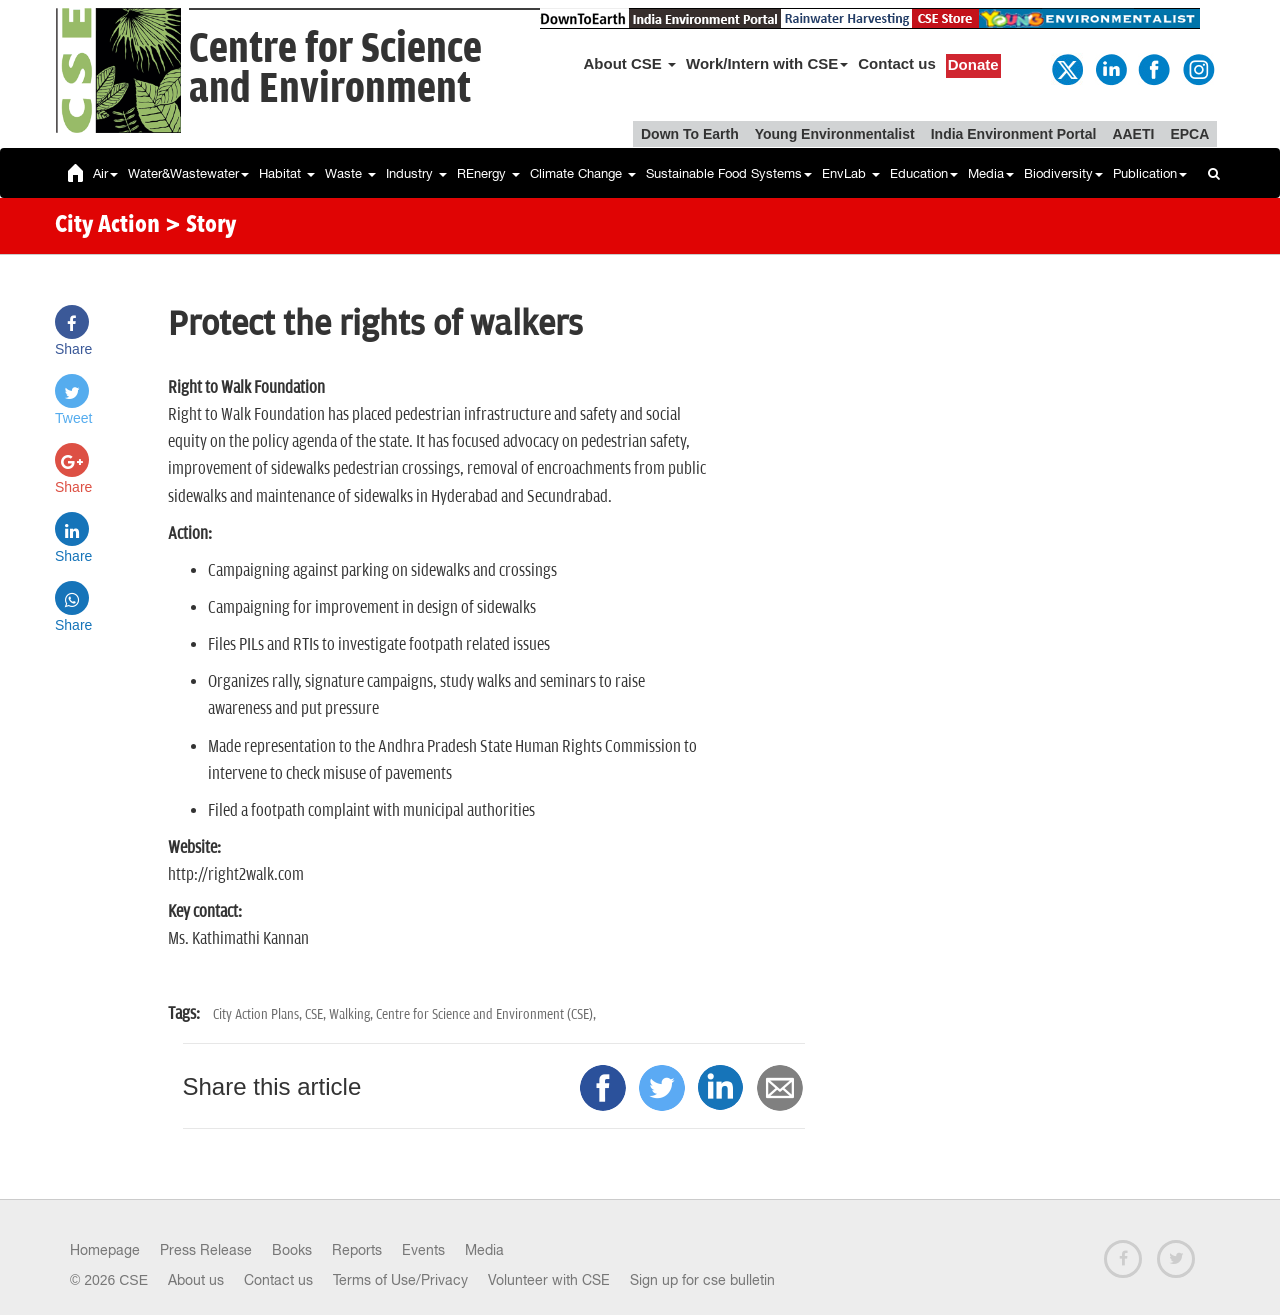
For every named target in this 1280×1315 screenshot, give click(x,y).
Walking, (352, 1014)
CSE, (317, 1014)
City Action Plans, (259, 1014)
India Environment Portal (1014, 134)
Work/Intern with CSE (767, 63)
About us (196, 1280)
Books (292, 1250)
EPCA (1189, 134)
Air (105, 173)
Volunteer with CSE (549, 1280)
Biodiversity (1063, 173)
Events (423, 1250)
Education (924, 173)
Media (991, 173)
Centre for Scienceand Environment (335, 69)
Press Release (206, 1250)
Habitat (287, 173)
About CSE (630, 63)
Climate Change (583, 173)
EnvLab (851, 173)
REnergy (488, 173)
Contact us (897, 63)
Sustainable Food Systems (729, 173)
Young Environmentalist (835, 134)
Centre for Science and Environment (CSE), (486, 1014)
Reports (357, 1250)
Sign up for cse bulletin (702, 1280)
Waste (350, 173)
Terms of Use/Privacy (400, 1280)
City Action (107, 226)
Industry (416, 173)
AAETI (1133, 134)
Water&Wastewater (188, 173)
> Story (200, 226)
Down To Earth (690, 134)
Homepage (105, 1250)
